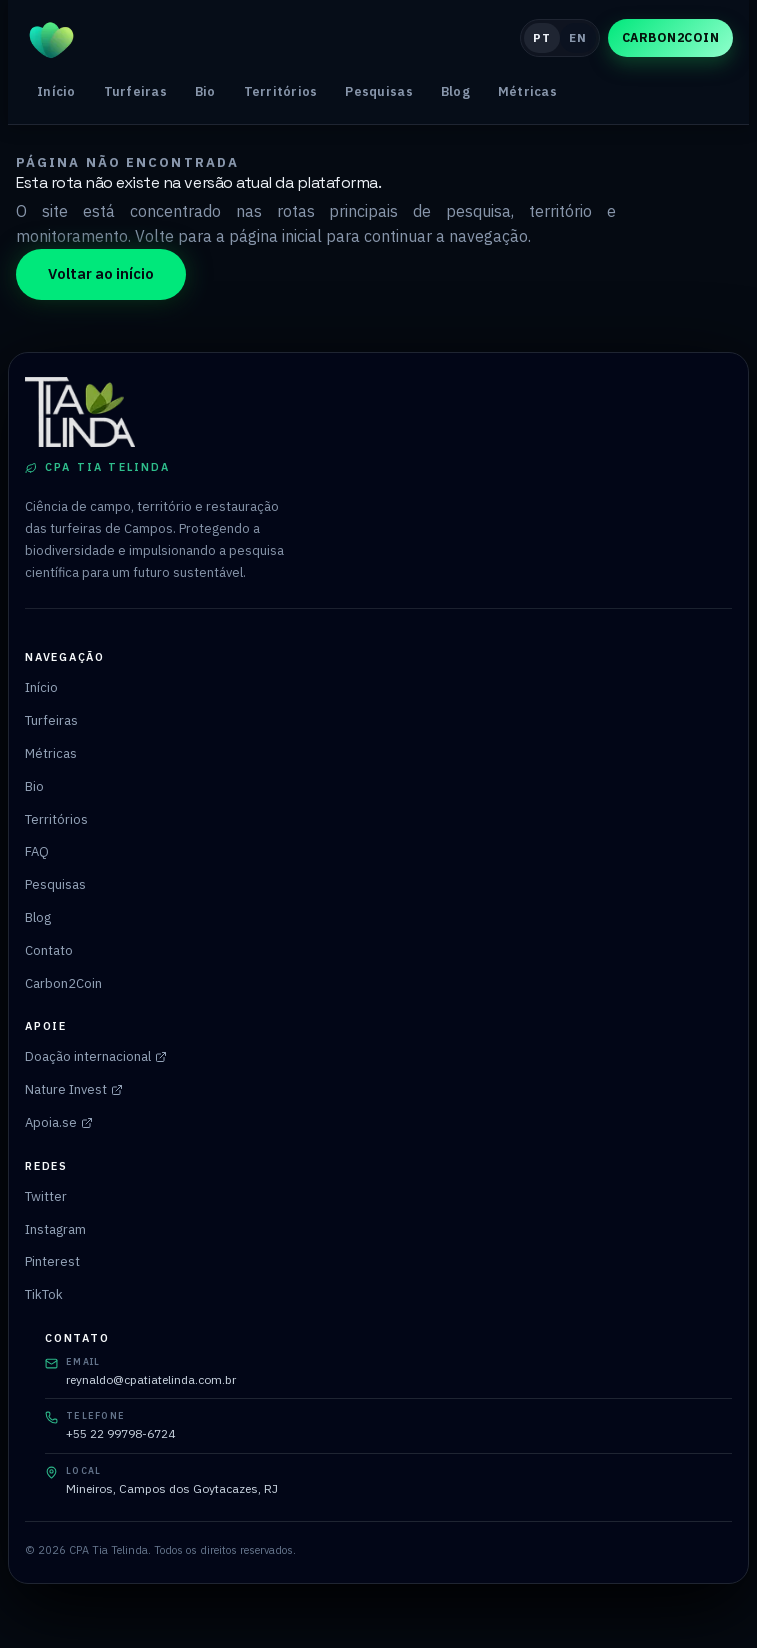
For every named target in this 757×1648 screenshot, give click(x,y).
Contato (49, 950)
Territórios (281, 91)
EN (577, 37)
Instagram (55, 1229)
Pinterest (52, 1261)
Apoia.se (59, 1122)
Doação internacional (96, 1056)
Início (56, 91)
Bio (205, 91)
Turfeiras (135, 91)
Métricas (527, 91)
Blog (455, 91)
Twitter (46, 1196)
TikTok (44, 1294)
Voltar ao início (101, 273)
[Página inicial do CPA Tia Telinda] (264, 38)
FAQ (37, 851)
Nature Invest (74, 1089)
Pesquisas (378, 91)
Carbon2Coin (670, 37)
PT (541, 37)
